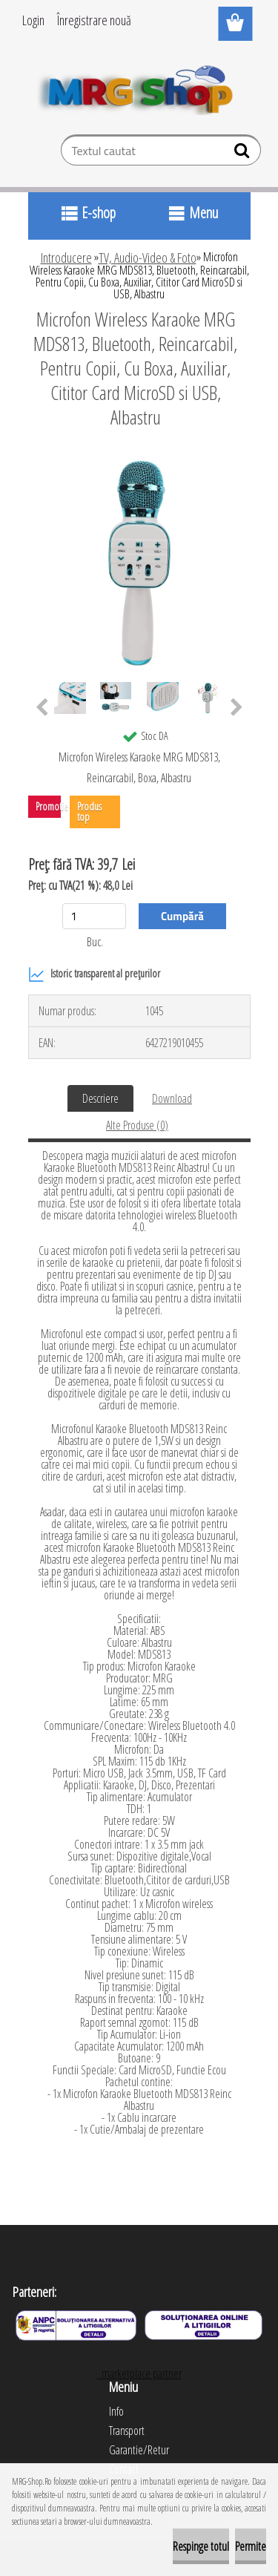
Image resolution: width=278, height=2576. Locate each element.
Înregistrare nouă (94, 20)
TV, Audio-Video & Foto (147, 257)
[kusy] (94, 916)
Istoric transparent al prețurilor (94, 974)
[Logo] (139, 87)
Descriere (100, 1098)
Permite (250, 2546)
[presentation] (42, 708)
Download (172, 1098)
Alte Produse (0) (137, 1125)
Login (33, 20)
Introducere (66, 257)
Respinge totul (201, 2546)
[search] (243, 154)
